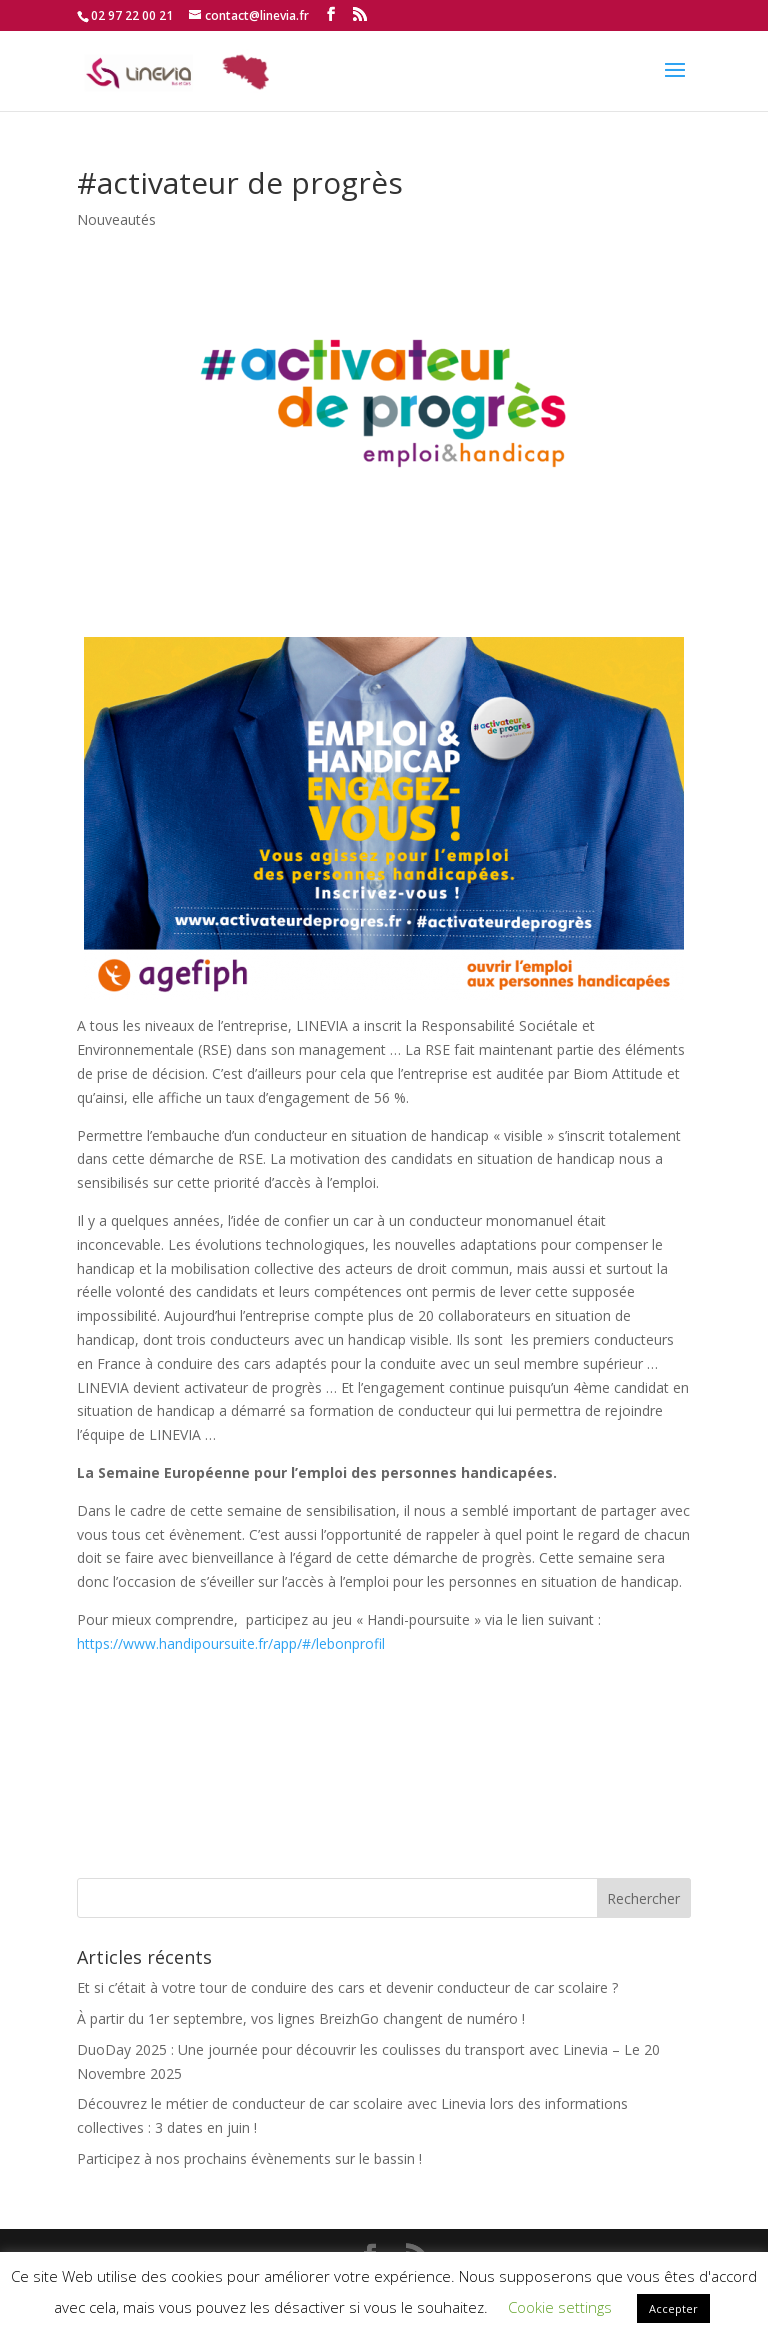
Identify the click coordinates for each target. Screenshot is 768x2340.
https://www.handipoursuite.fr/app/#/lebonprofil (231, 1643)
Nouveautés (116, 219)
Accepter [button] (673, 2308)
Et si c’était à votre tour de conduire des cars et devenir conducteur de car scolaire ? (347, 1987)
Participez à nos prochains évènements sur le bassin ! (249, 2158)
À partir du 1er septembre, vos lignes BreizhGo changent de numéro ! (301, 2018)
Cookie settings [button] (560, 2307)
